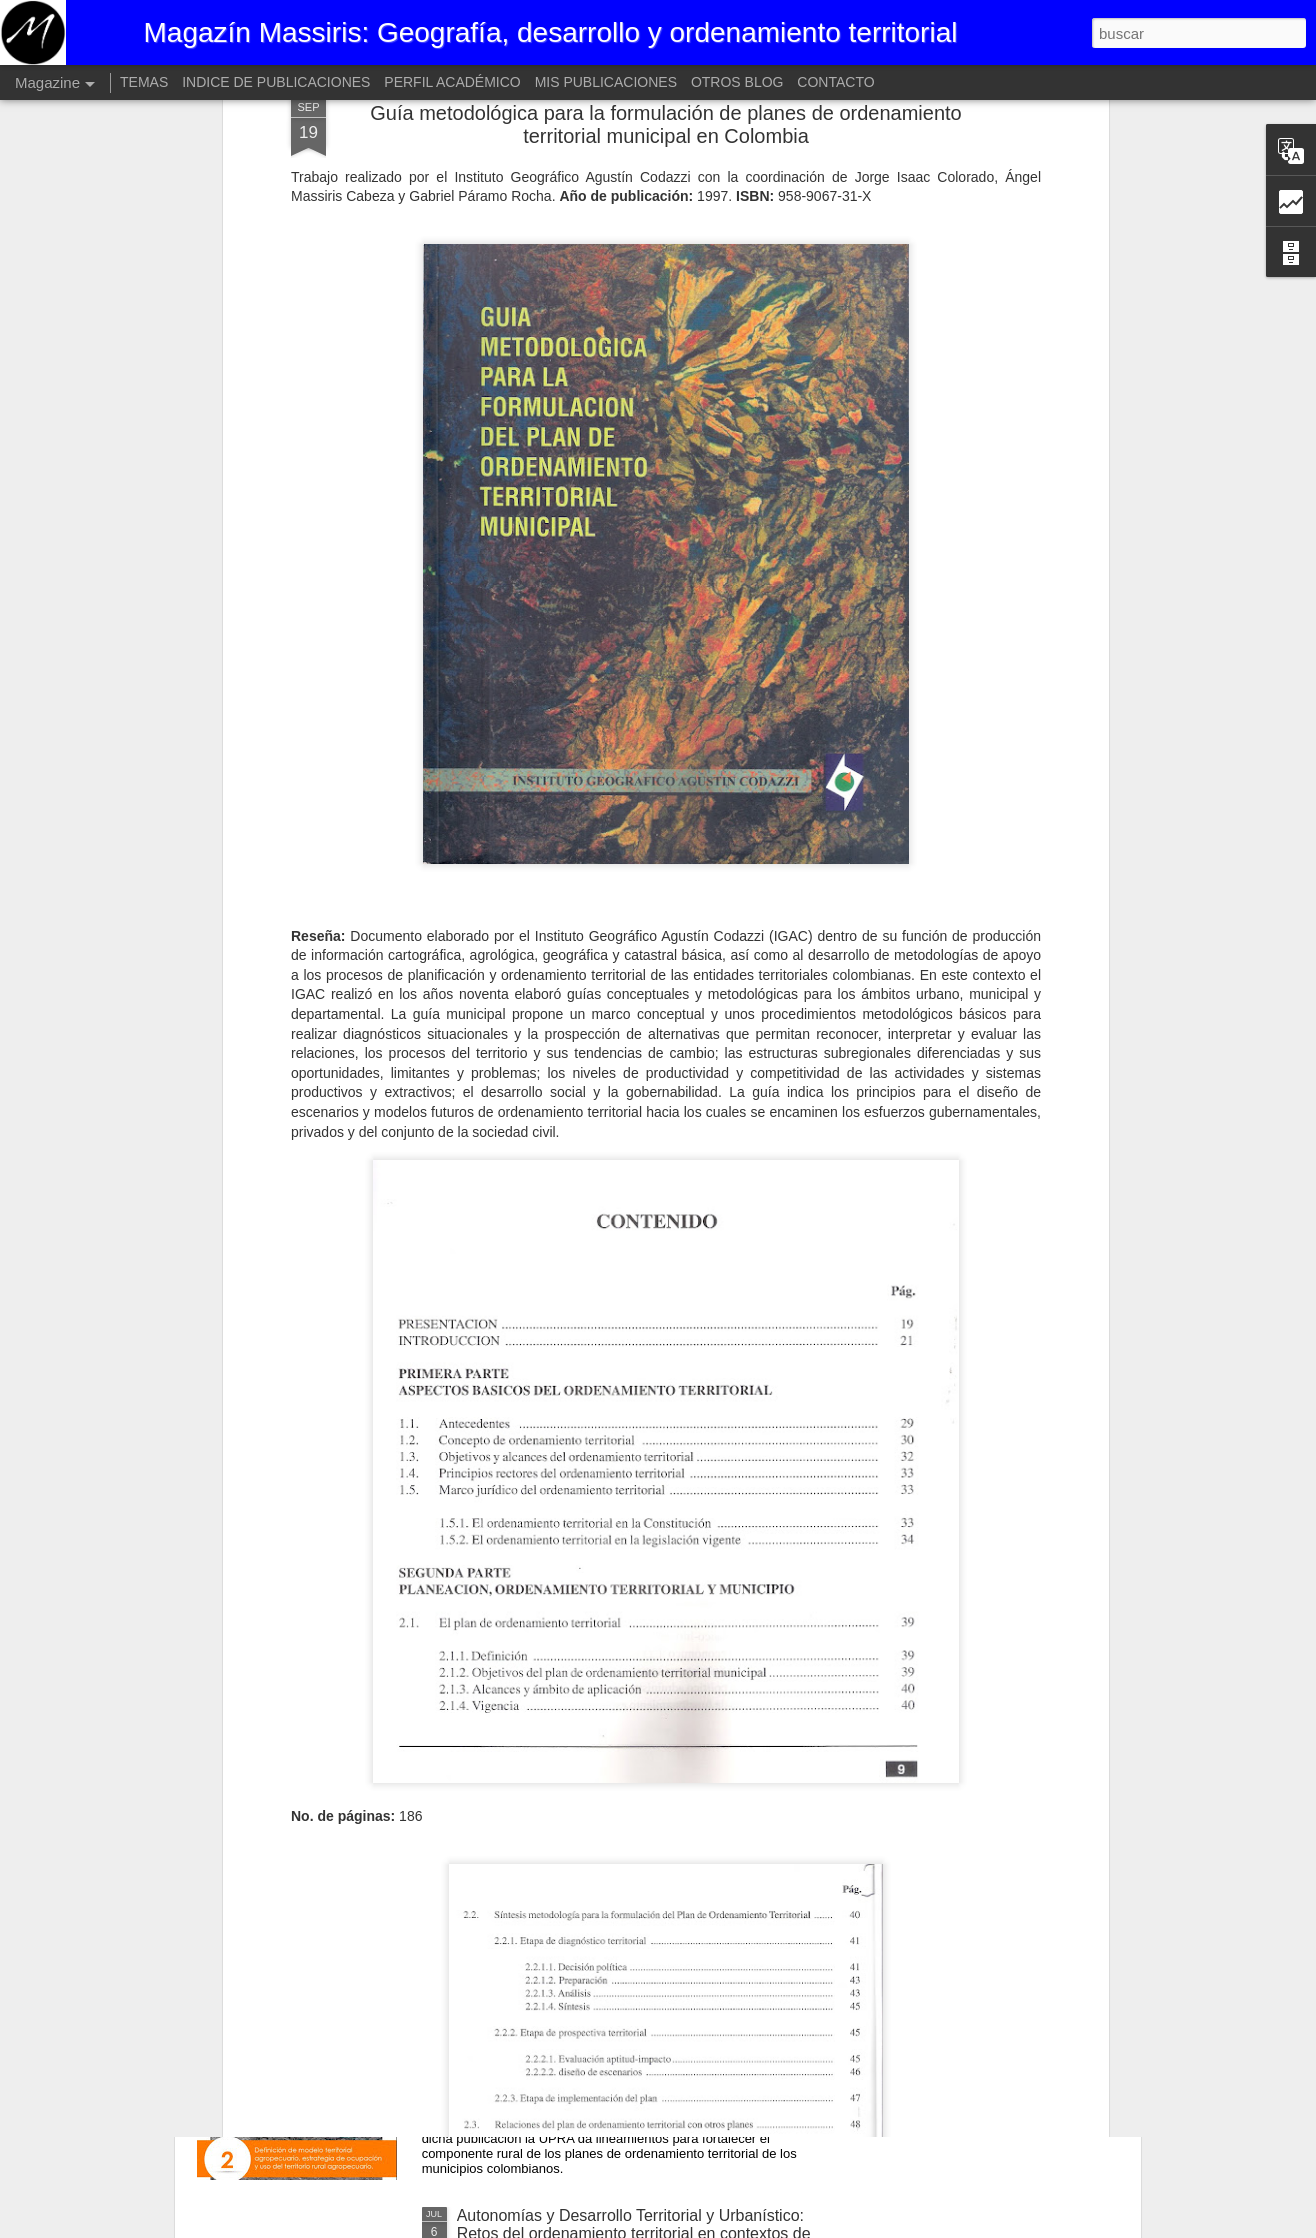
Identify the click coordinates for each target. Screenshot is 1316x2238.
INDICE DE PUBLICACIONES (276, 82)
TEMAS (144, 82)
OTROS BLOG (737, 82)
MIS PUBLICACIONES (606, 82)
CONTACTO (835, 82)
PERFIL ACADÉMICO (452, 82)
